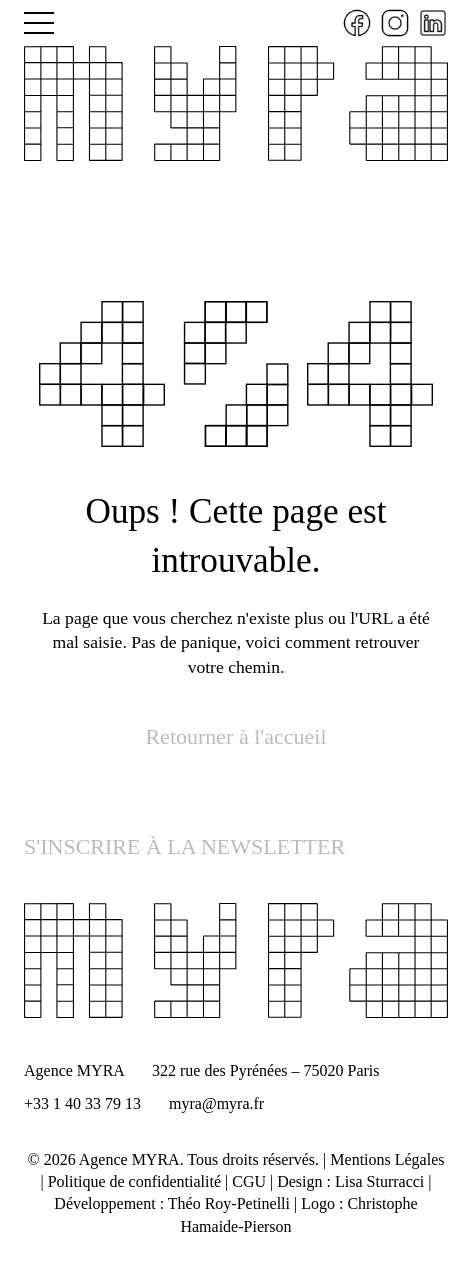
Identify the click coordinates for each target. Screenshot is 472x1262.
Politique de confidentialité (134, 1181)
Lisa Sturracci (379, 1181)
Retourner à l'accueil (235, 736)
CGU (249, 1181)
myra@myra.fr (216, 1103)
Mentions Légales (387, 1159)
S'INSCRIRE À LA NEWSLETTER (184, 846)
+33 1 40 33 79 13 (82, 1103)
